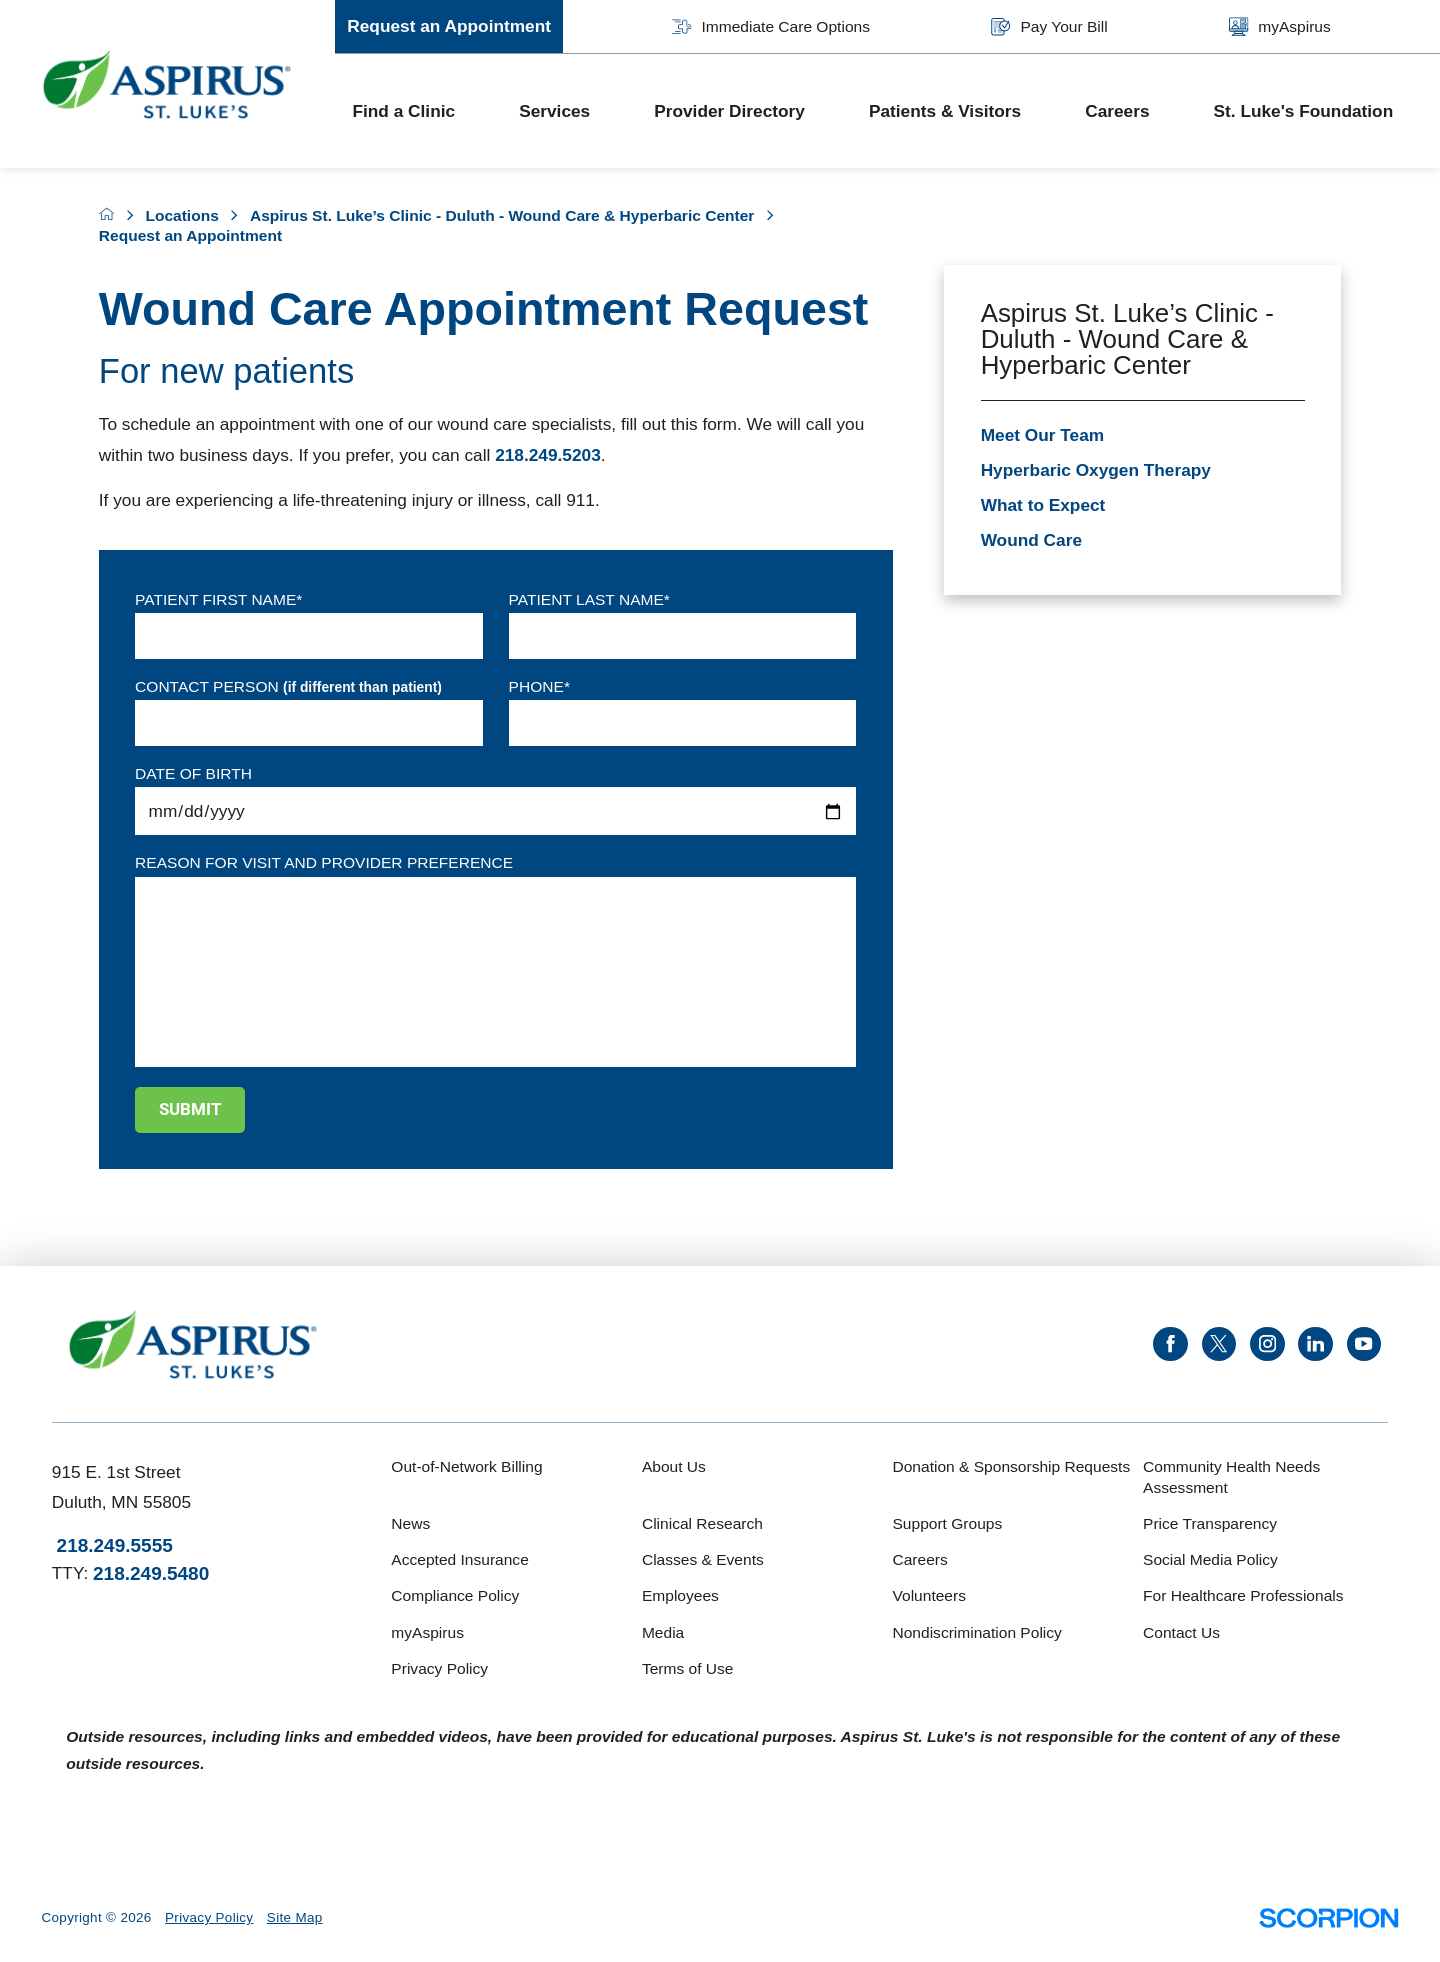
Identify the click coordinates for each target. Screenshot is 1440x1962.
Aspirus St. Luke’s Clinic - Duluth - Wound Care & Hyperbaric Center (502, 215)
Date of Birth (193, 773)
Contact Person (288, 687)
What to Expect (1043, 505)
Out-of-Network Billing (466, 1466)
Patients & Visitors (945, 111)
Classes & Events (703, 1559)
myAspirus (1280, 26)
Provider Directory (729, 111)
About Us (674, 1466)
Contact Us (1181, 1632)
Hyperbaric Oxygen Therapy (1096, 470)
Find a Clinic (403, 111)
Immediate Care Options (771, 26)
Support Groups (947, 1523)
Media (663, 1632)
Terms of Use (688, 1668)
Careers (1117, 111)
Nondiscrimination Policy (976, 1632)
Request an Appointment (449, 26)
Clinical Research (702, 1523)
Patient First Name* (218, 599)
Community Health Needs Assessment (1231, 1477)
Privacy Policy (439, 1668)
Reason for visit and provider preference (324, 862)
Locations (181, 215)
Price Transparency (1210, 1523)
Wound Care (1031, 540)
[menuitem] (418, 111)
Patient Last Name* (589, 599)
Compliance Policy (455, 1595)
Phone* (539, 686)
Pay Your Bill (1049, 26)
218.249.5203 (548, 455)
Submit (190, 1109)
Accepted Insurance (459, 1559)
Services (554, 111)
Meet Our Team (1042, 435)
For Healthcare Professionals (1243, 1595)
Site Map (295, 1917)
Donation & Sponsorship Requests (1011, 1466)
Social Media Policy (1210, 1559)
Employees (680, 1595)
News (410, 1523)
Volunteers (928, 1595)
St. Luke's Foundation (1304, 111)
